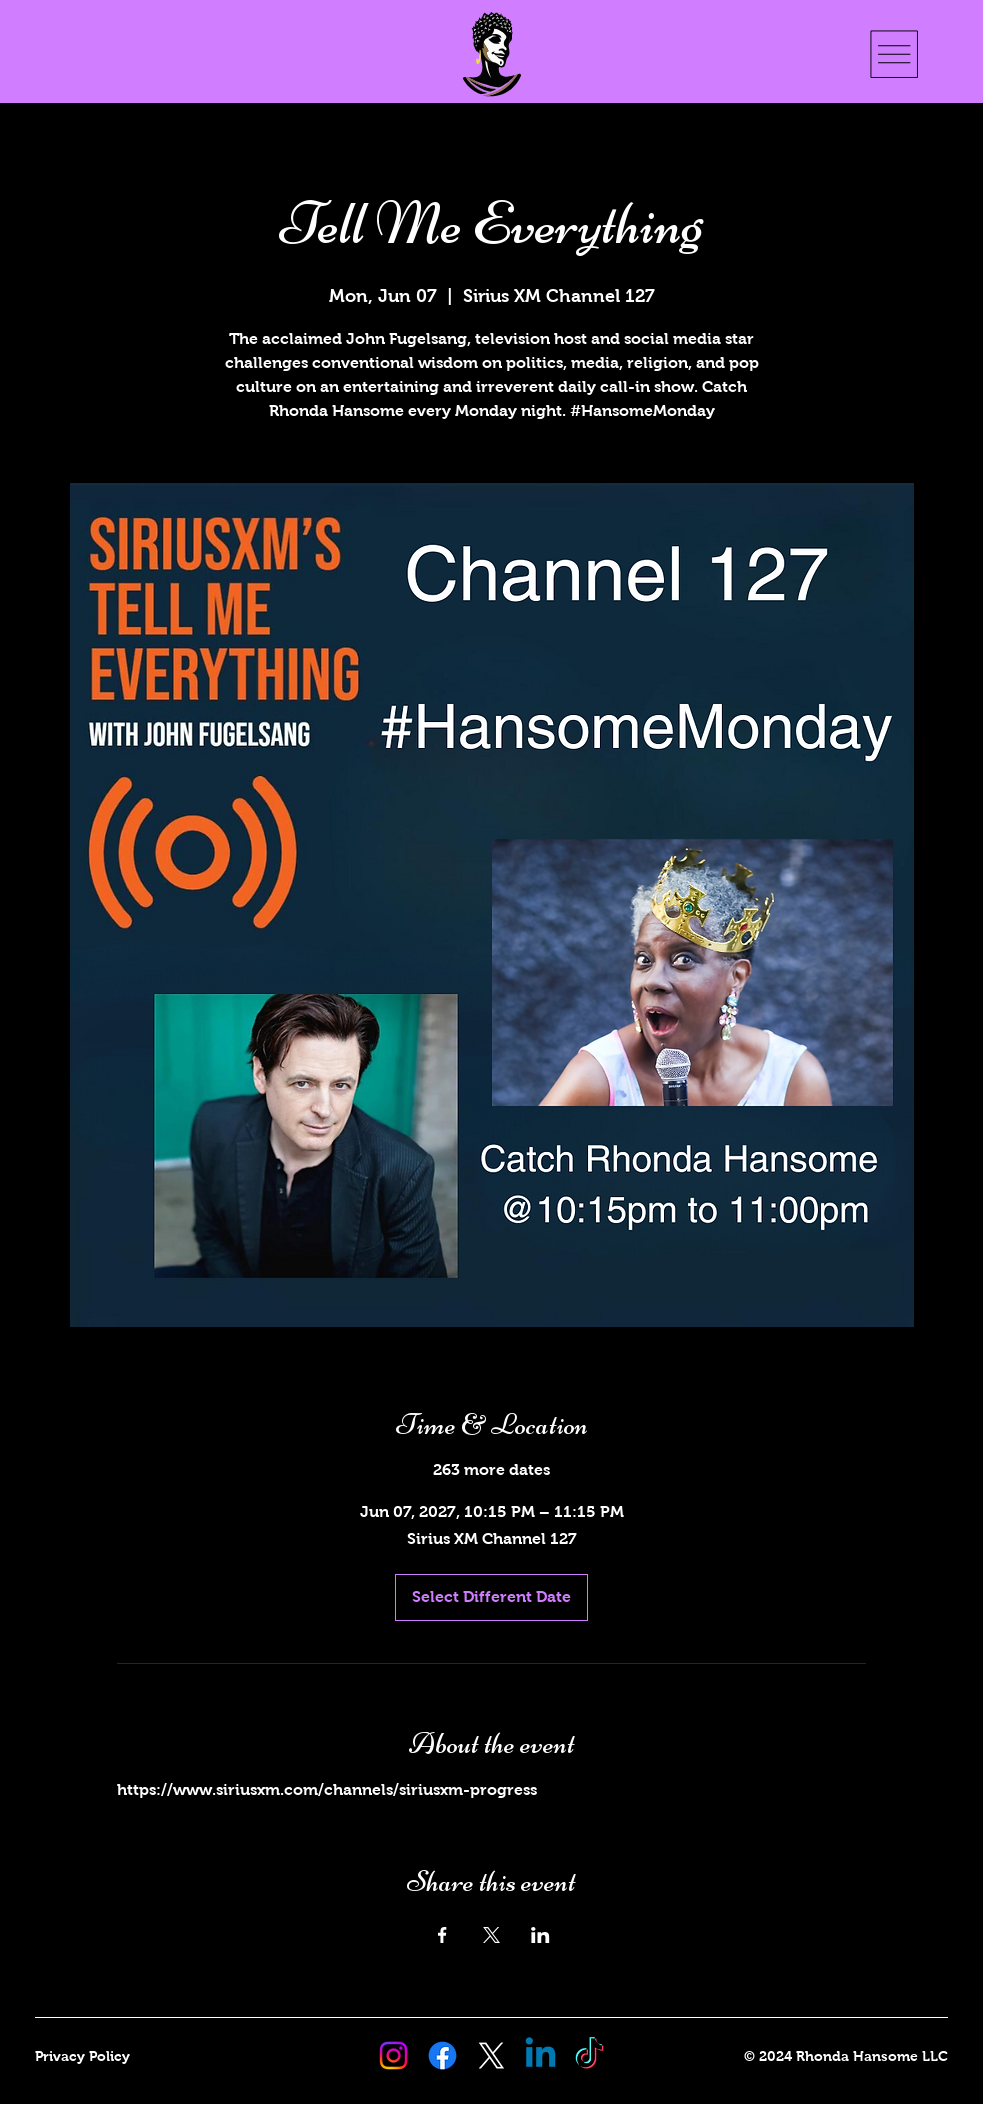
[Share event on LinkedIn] (540, 1935)
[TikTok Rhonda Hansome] (589, 2055)
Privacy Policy (82, 2056)
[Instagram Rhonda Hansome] (393, 2055)
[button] (949, 54)
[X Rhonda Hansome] (491, 2055)
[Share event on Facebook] (442, 1935)
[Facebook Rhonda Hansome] (442, 2055)
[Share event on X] (491, 1935)
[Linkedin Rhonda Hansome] (540, 2055)
